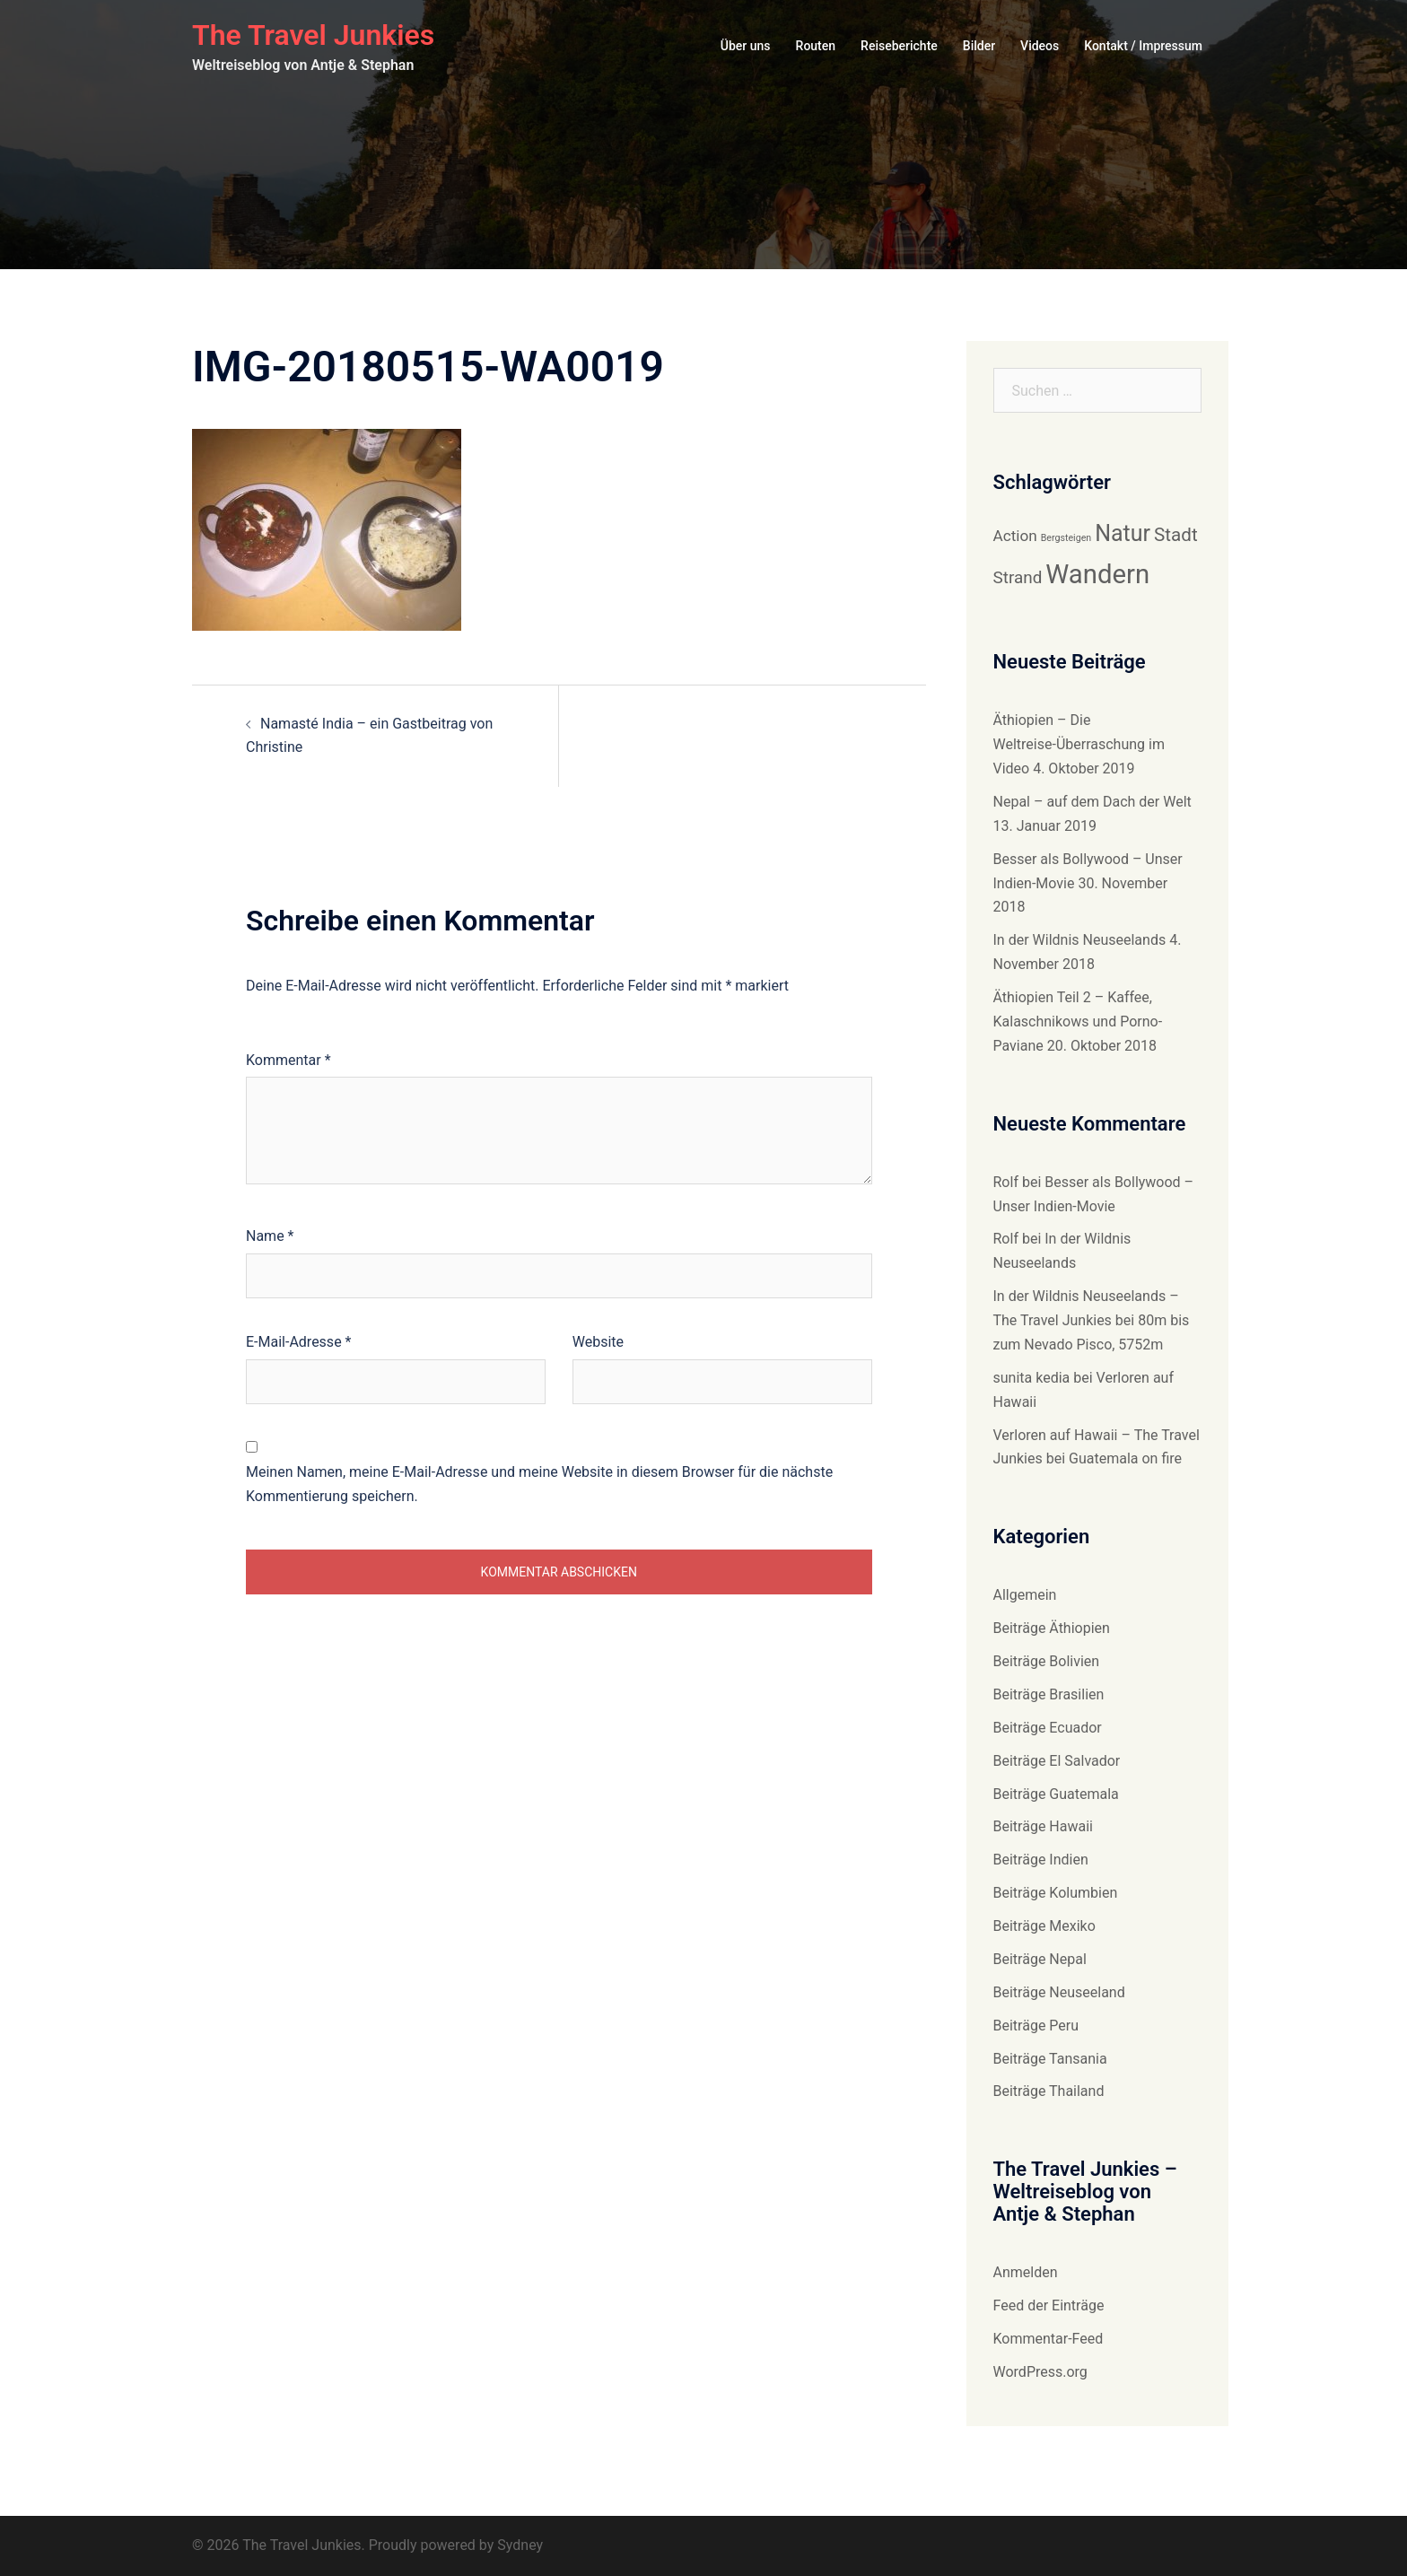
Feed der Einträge (1049, 2305)
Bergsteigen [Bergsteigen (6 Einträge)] (1066, 538)
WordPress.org (1040, 2371)
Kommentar (288, 1060)
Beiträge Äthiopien (1051, 1628)
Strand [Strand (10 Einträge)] (1018, 577)
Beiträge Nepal (1040, 1959)
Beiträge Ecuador (1047, 1727)
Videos (1039, 46)
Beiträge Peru (1036, 2025)
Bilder (979, 46)
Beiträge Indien (1040, 1859)
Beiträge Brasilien (1049, 1694)
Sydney (520, 2545)
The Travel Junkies (313, 35)
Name (270, 1235)
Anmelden (1025, 2272)
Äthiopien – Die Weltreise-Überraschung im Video (1079, 744)
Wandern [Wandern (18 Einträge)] (1097, 574)
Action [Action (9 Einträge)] (1015, 536)
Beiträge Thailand (1049, 2091)
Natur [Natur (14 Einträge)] (1122, 533)
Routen (816, 46)
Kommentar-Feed (1048, 2338)
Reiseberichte (899, 46)
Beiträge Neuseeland (1059, 1992)
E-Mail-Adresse (298, 1341)
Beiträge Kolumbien (1055, 1892)
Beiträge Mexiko (1044, 1925)
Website (598, 1341)
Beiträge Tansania (1050, 2058)
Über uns (746, 46)
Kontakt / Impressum (1143, 46)
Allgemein (1025, 1594)
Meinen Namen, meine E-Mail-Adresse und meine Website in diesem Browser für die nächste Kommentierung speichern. (539, 1484)
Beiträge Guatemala (1056, 1794)
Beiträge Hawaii (1043, 1826)
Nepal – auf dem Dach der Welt (1092, 801)
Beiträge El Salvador (1057, 1760)
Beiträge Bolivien (1046, 1661)
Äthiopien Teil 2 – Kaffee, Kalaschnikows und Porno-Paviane (1078, 1021)
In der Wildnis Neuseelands (1080, 939)
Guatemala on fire (1125, 1458)
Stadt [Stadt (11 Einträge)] (1176, 535)
